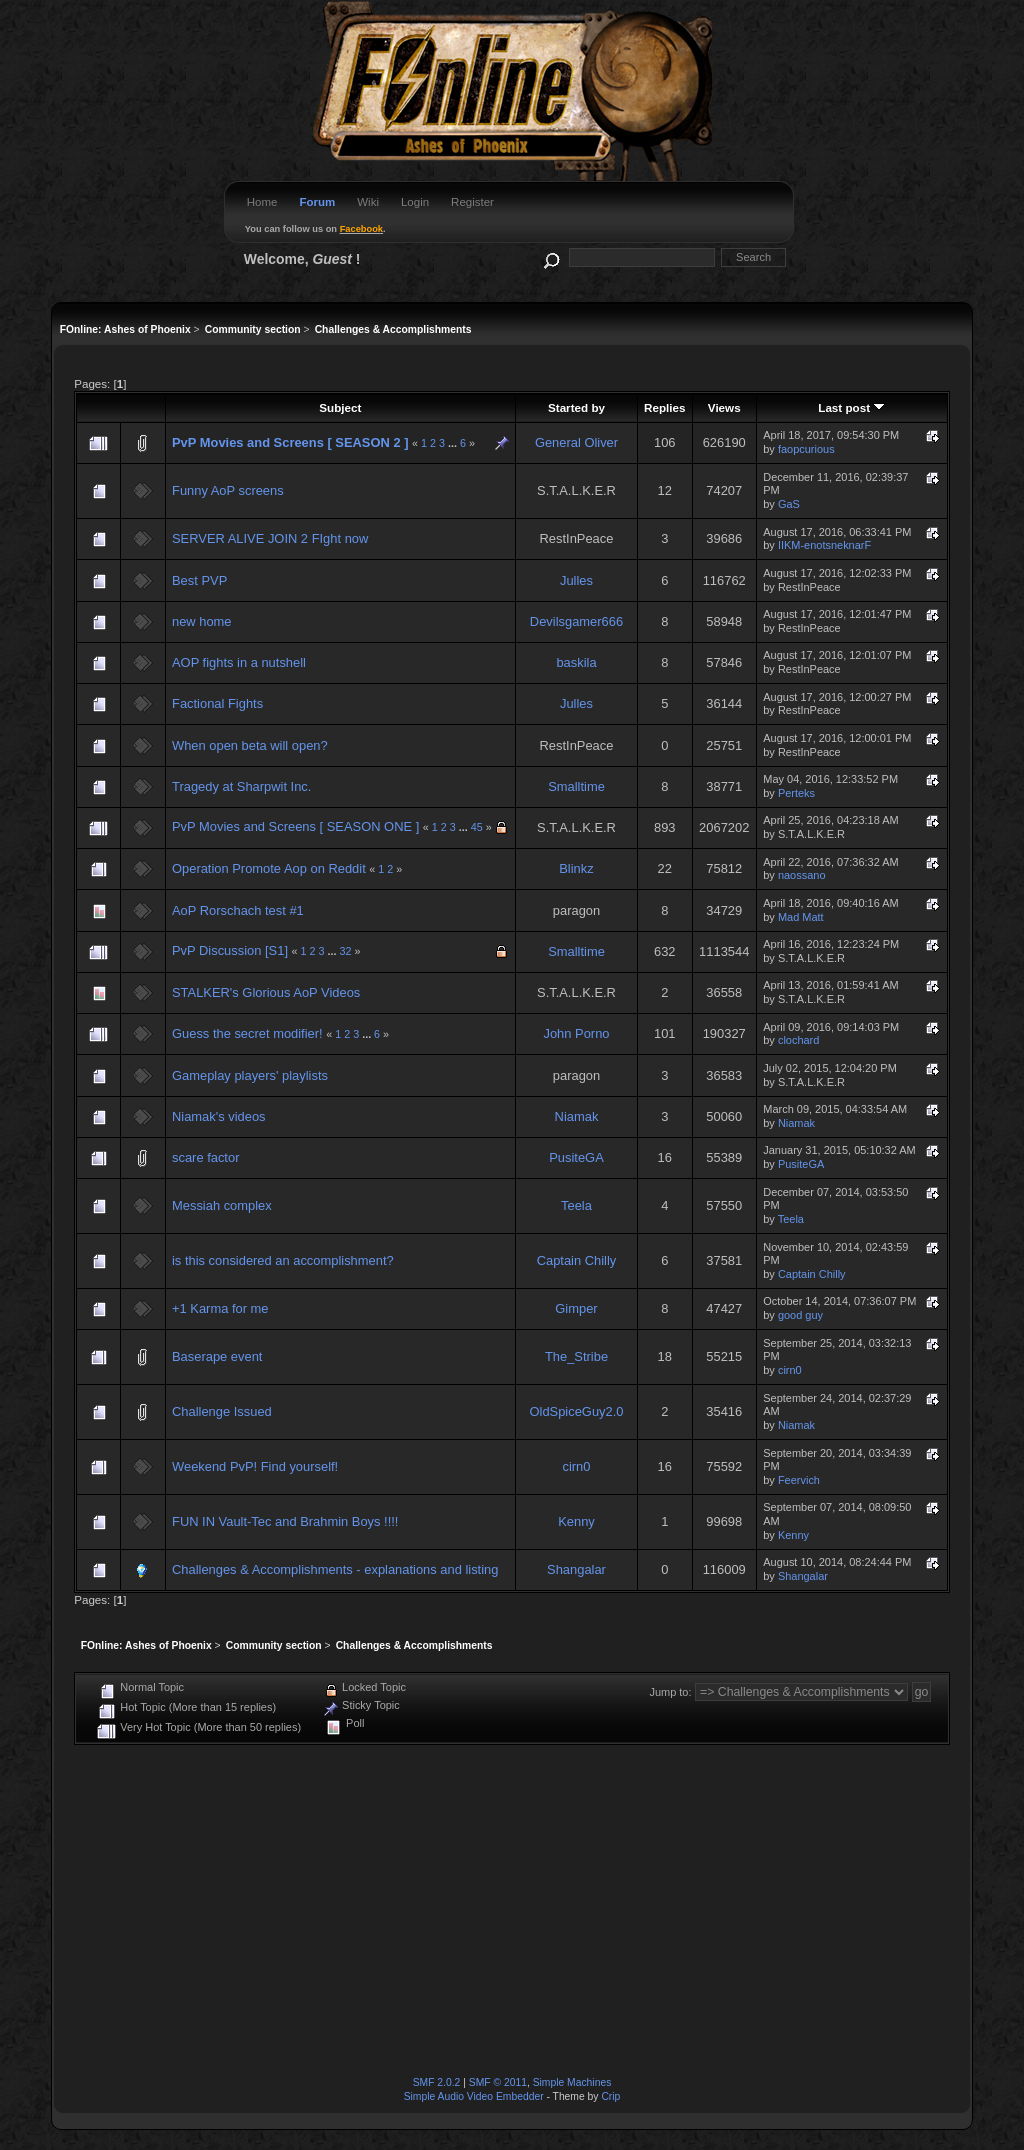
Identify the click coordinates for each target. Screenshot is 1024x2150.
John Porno (576, 1033)
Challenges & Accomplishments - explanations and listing (335, 1569)
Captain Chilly (577, 1260)
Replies (664, 407)
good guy (800, 1315)
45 (477, 827)
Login (415, 202)
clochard (798, 1040)
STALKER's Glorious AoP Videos (266, 992)
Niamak (577, 1116)
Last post (851, 407)
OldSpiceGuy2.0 (577, 1411)
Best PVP (199, 580)
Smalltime (576, 786)
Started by (576, 407)
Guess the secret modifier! (247, 1033)
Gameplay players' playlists (250, 1075)
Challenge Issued (222, 1411)
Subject (340, 407)
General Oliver (576, 442)
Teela (576, 1205)
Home (262, 202)
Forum (317, 202)
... (454, 443)
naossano (802, 875)
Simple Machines (572, 2082)
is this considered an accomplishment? (283, 1260)
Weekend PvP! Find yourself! (255, 1466)
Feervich (799, 1480)
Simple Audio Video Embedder (474, 2096)
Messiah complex (222, 1205)
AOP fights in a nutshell (239, 662)
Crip (610, 2096)
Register (472, 202)
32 (345, 951)
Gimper (576, 1308)
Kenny (576, 1521)
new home (202, 621)
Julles (576, 580)
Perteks (796, 793)
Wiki (368, 202)
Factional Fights (217, 703)
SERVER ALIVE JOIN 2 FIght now (270, 538)
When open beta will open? (250, 745)
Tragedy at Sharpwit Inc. (241, 786)
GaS (789, 504)
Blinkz (576, 868)
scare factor (205, 1157)
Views (724, 407)
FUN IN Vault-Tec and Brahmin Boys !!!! (285, 1521)
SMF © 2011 (498, 2082)
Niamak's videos (219, 1116)
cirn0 (790, 1370)
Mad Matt (801, 917)
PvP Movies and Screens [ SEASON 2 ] (290, 442)
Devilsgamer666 (576, 621)
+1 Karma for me (220, 1308)
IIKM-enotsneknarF (824, 545)
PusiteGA (576, 1157)
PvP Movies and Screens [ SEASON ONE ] (295, 826)
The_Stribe (576, 1356)
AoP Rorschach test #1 (238, 910)
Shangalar (576, 1569)
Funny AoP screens (228, 490)
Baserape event (217, 1356)
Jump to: (670, 1692)
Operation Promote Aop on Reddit (269, 868)
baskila (576, 662)
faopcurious (806, 449)
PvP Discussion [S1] (230, 950)
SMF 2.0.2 (437, 2082)
